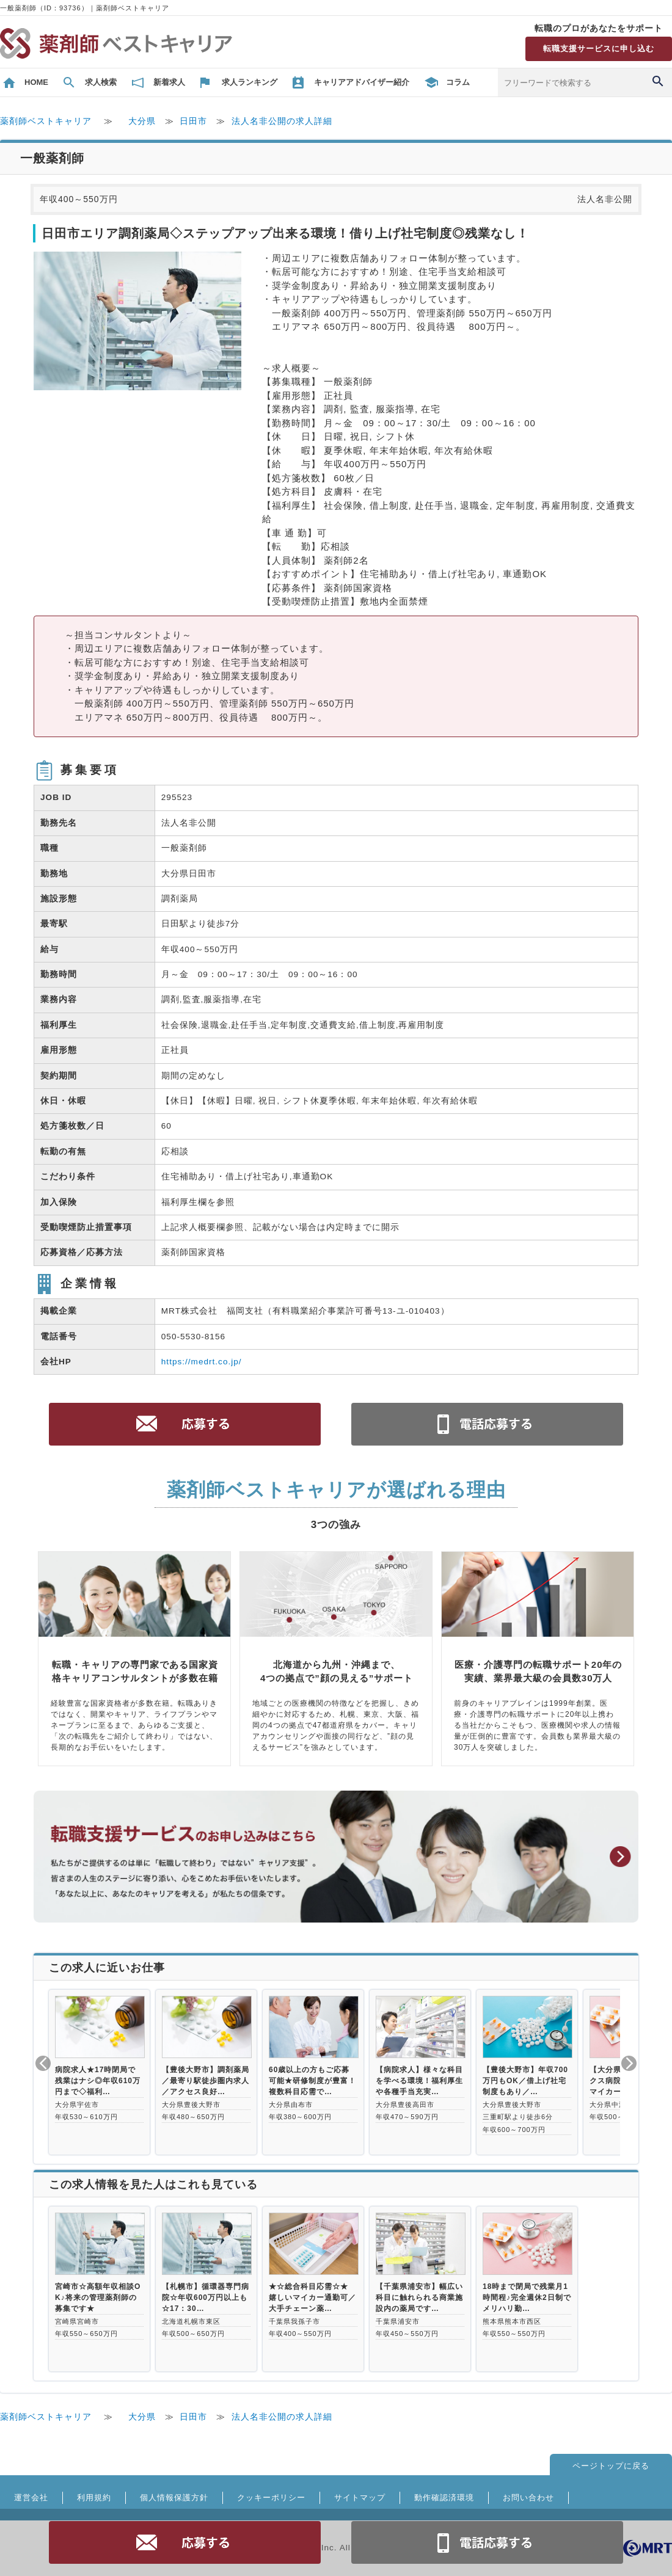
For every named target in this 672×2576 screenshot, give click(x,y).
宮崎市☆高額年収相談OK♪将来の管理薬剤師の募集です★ (98, 2297)
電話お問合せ (487, 2542)
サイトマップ (359, 2497)
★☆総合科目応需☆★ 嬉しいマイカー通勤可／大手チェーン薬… (312, 2297)
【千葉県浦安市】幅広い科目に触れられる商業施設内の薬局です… (419, 2297)
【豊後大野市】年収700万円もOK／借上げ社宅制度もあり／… (525, 2080)
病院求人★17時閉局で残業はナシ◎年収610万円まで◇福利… (98, 2080)
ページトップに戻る (610, 2465)
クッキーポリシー (271, 2497)
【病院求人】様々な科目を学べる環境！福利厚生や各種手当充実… (419, 2080)
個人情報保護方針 (174, 2497)
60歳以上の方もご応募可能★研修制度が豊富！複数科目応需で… (312, 2080)
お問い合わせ (528, 2497)
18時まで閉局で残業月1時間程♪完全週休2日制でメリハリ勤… (527, 2297)
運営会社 (31, 2497)
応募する (185, 2542)
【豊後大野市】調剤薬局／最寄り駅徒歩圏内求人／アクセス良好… (205, 2080)
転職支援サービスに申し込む (598, 48)
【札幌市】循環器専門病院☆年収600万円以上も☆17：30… (205, 2297)
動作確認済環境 (444, 2497)
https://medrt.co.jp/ (201, 1361)
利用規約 (94, 2497)
